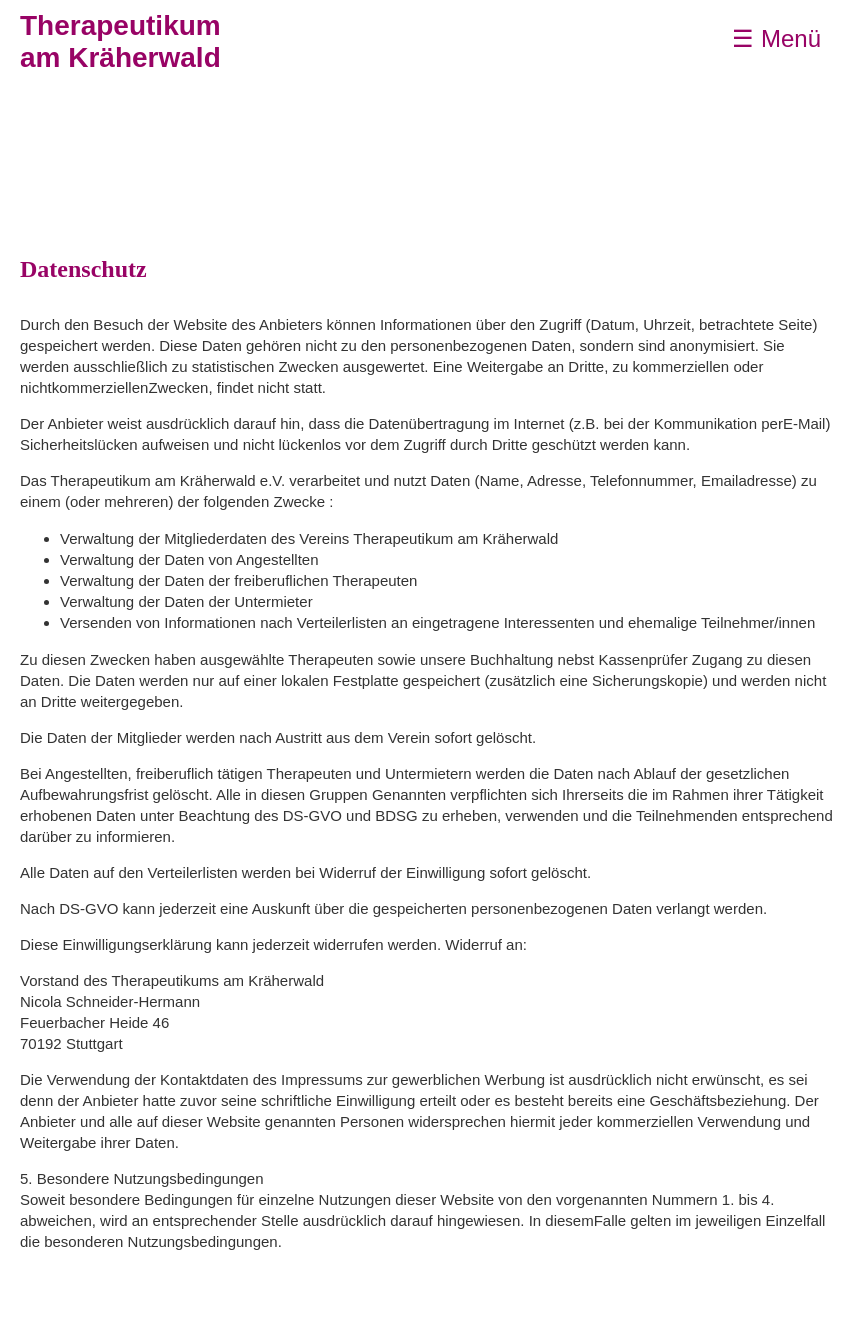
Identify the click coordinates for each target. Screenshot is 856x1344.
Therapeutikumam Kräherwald (120, 41)
